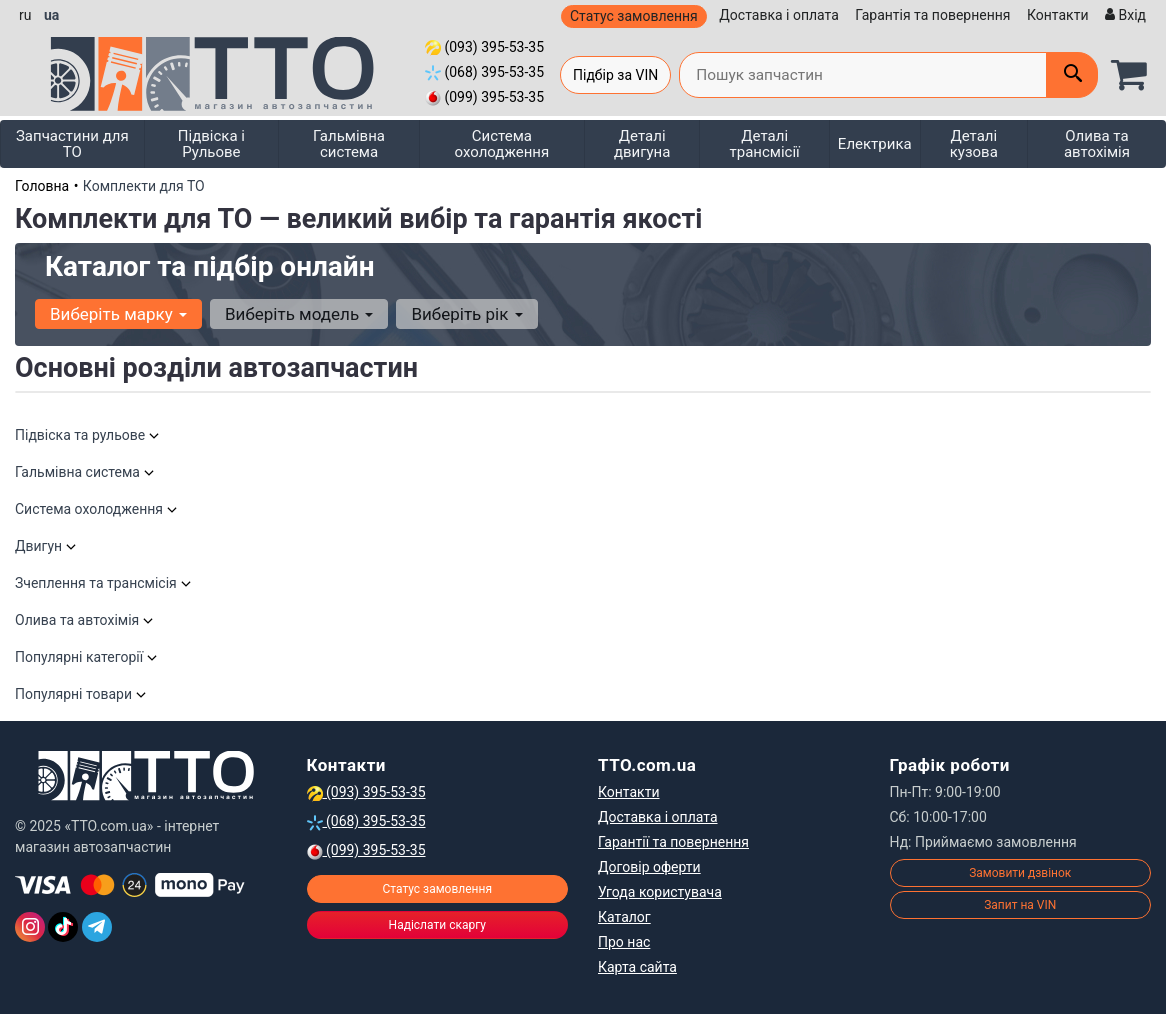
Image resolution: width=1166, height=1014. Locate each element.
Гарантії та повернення (673, 842)
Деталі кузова (974, 144)
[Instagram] (30, 927)
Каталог (624, 917)
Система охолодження (502, 144)
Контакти (1058, 15)
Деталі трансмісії (765, 144)
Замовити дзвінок (1020, 873)
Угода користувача (660, 892)
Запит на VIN (1020, 905)
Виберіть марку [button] (118, 314)
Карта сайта (637, 967)
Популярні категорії (87, 657)
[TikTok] (63, 927)
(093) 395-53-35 (484, 47)
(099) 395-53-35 (484, 97)
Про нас (624, 942)
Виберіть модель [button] (299, 314)
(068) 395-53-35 (484, 72)
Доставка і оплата (779, 15)
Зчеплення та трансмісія (104, 583)
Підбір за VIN (615, 75)
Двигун (46, 546)
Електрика (875, 144)
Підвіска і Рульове (211, 144)
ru (25, 15)
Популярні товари (81, 694)
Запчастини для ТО (72, 144)
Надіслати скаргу (437, 925)
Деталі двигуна (642, 144)
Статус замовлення (634, 16)
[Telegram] (97, 927)
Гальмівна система (349, 144)
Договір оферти (649, 867)
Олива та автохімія (1097, 144)
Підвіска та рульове (88, 435)
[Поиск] (1072, 75)
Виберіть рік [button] (466, 314)
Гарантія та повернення (932, 15)
